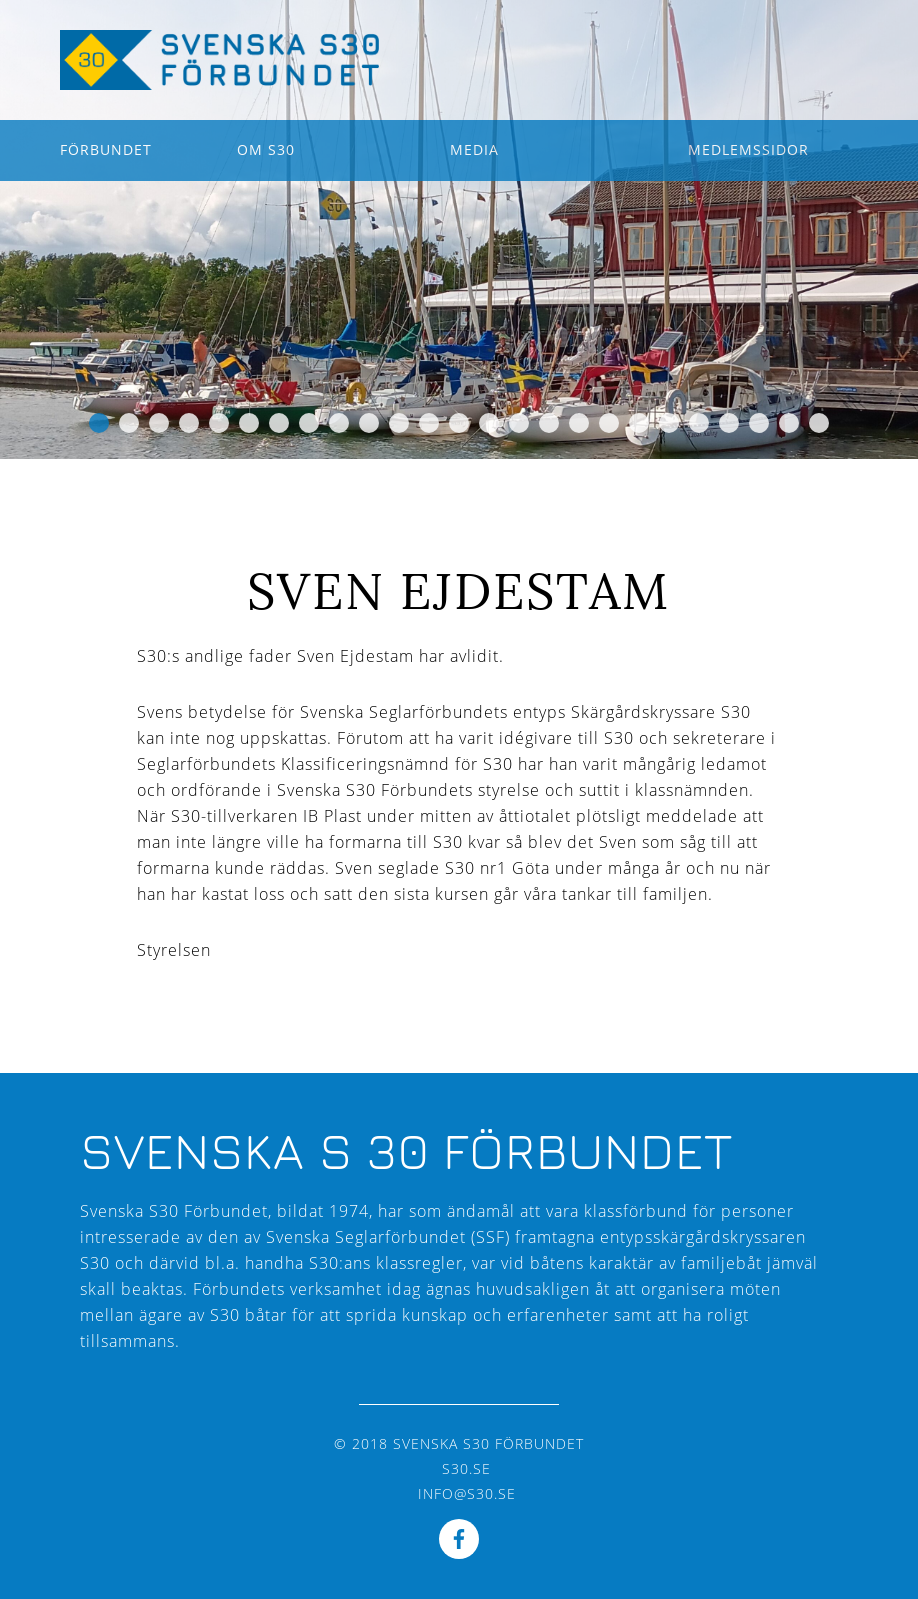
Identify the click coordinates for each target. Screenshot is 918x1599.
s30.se (466, 1468)
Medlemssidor (748, 149)
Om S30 (266, 149)
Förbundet (106, 149)
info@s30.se (467, 1493)
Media (474, 149)
